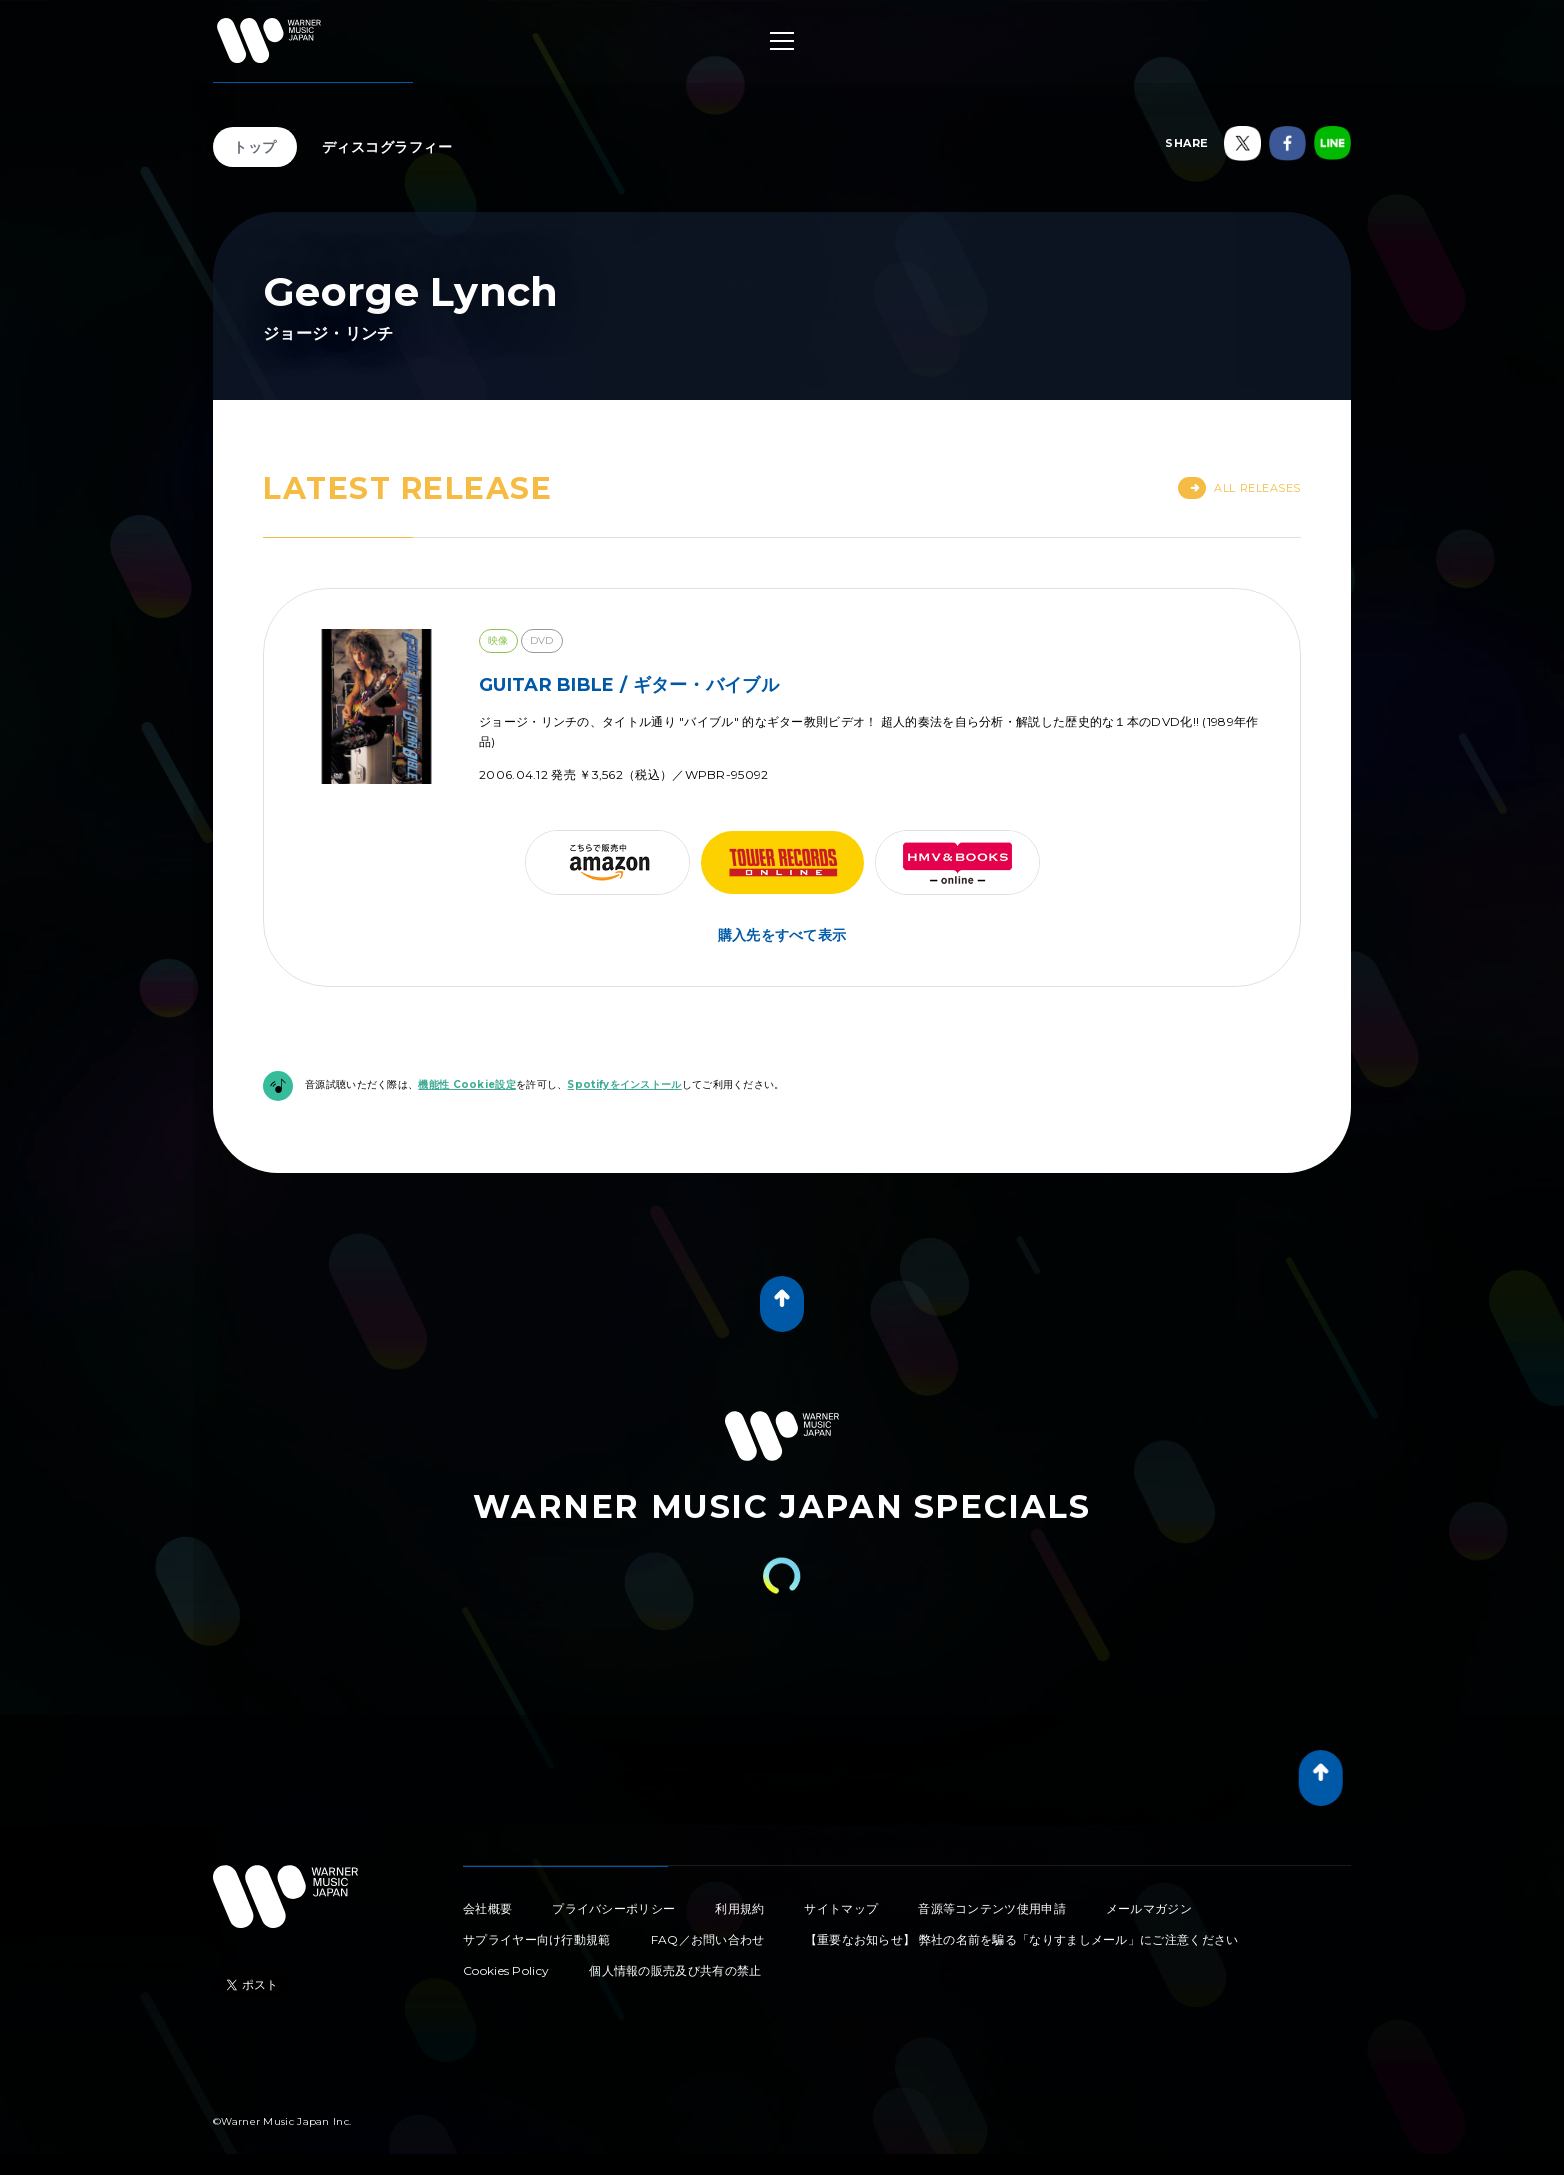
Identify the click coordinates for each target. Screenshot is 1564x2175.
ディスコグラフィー (387, 147)
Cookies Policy (506, 1970)
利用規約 (739, 1908)
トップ (255, 147)
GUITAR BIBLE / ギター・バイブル (629, 685)
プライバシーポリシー (613, 1908)
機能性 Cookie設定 (467, 1084)
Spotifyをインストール (624, 1084)
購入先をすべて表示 (782, 935)
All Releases (1239, 488)
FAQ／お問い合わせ (708, 1939)
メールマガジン (1149, 1908)
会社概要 (487, 1908)
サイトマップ (841, 1908)
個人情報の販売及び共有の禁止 (675, 1970)
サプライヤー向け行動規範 (537, 1939)
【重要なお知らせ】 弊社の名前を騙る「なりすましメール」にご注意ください (1022, 1939)
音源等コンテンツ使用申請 (992, 1908)
